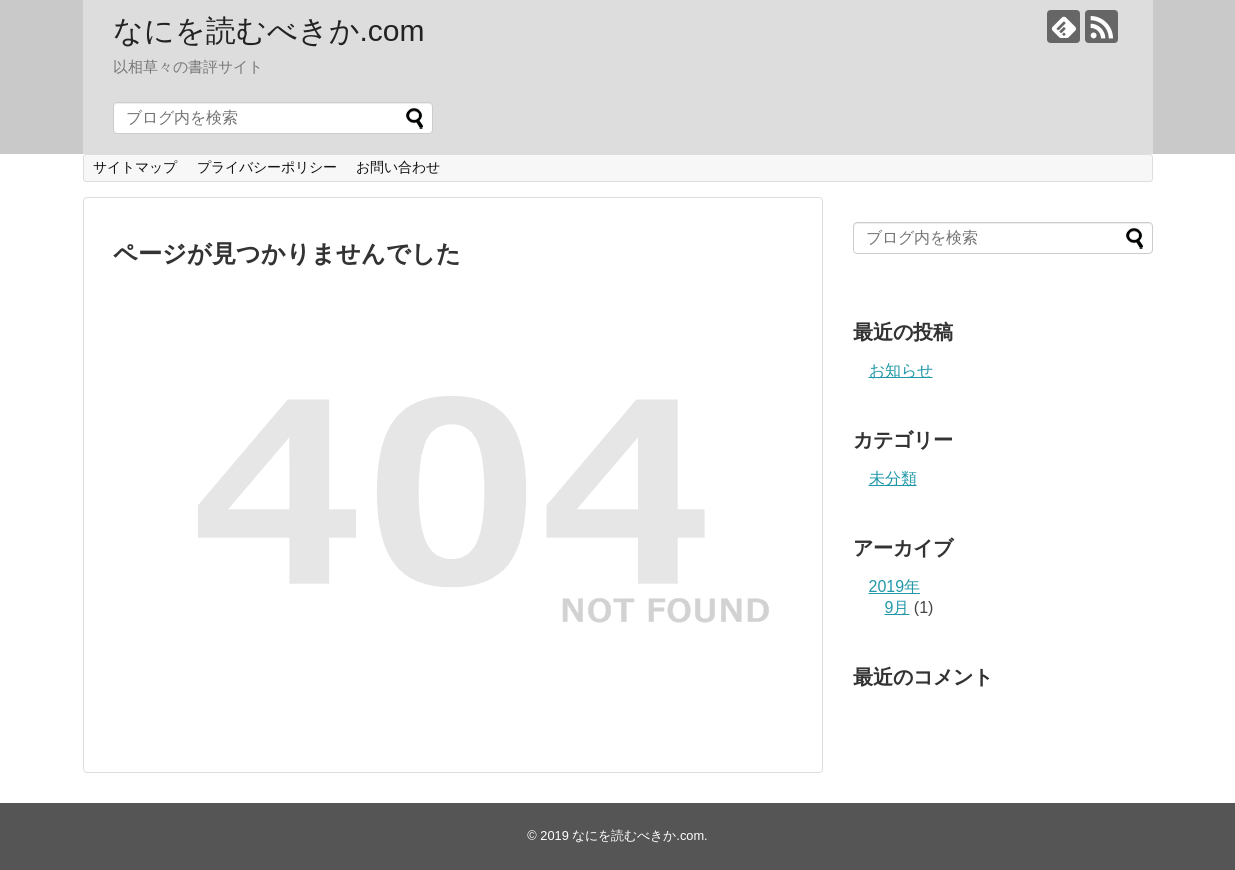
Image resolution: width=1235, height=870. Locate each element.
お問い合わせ (398, 167)
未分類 (893, 478)
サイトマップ (135, 167)
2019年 (895, 586)
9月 (897, 607)
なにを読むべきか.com (269, 30)
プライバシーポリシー (267, 167)
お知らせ (901, 370)
